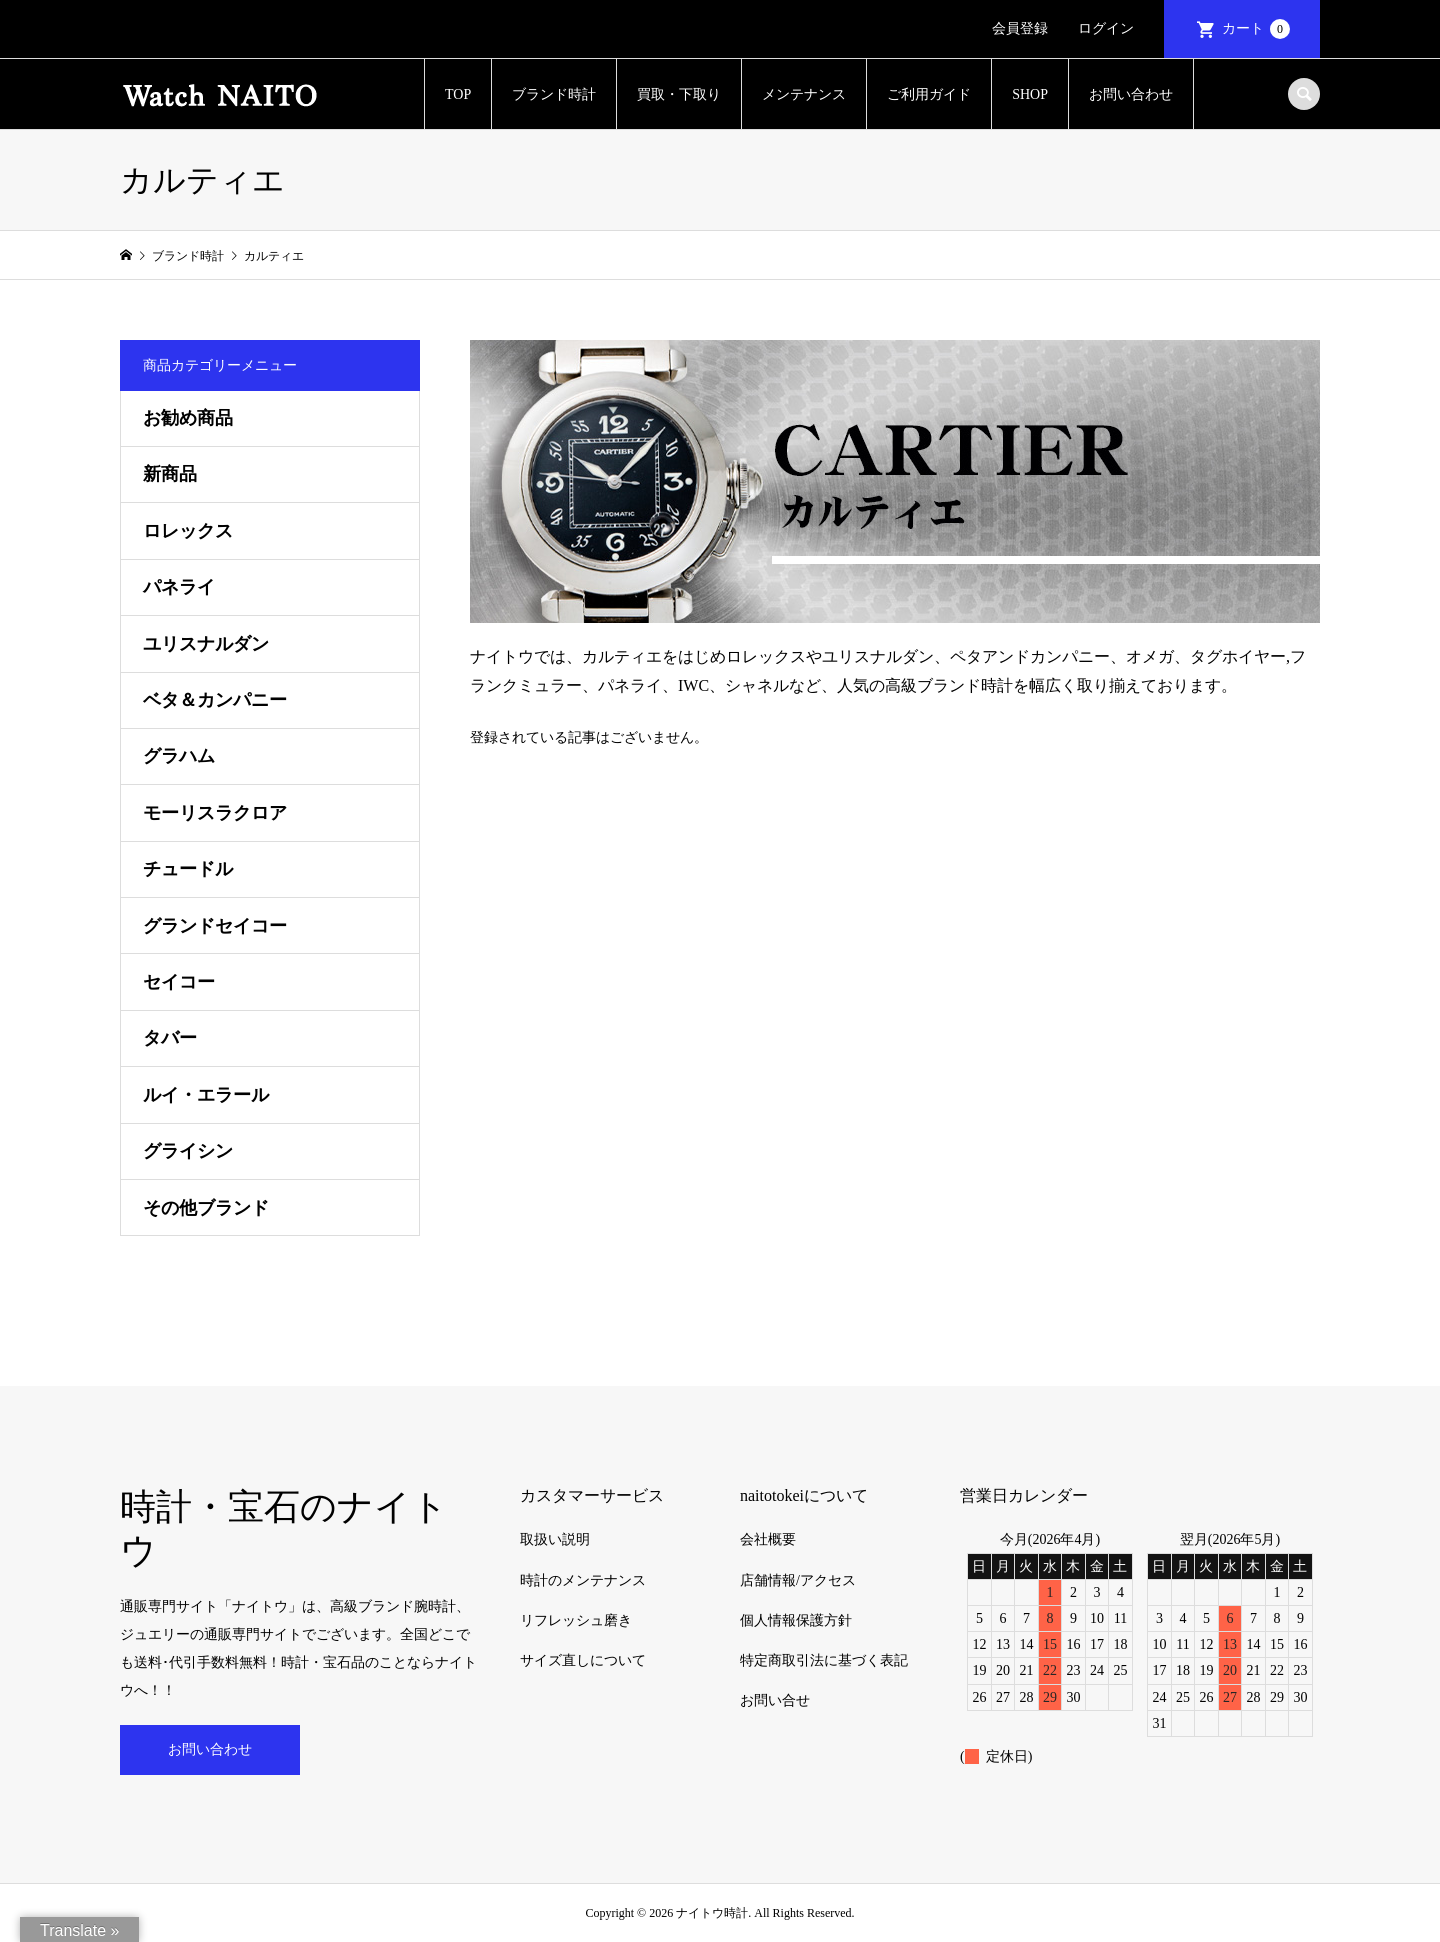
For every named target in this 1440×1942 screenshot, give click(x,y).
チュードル (188, 869)
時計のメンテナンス (583, 1580)
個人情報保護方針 (796, 1620)
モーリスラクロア (215, 813)
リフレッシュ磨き (576, 1620)
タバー (170, 1038)
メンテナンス (804, 94)
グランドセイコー (215, 926)
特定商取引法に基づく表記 (824, 1660)
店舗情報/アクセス (798, 1580)
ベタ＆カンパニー (215, 700)
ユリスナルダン (206, 644)
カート (1256, 29)
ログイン (1106, 28)
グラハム (179, 756)
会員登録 (1020, 28)
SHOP (1030, 94)
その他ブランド (206, 1208)
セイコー (179, 982)
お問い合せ (775, 1700)
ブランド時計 (554, 94)
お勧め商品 (188, 418)
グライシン (188, 1151)
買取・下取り (679, 94)
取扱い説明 (555, 1539)
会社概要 (768, 1539)
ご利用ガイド (929, 94)
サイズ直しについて (583, 1660)
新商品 (170, 474)
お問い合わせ (1131, 94)
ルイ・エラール (206, 1095)
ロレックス (188, 531)
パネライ (179, 587)
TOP (458, 94)
